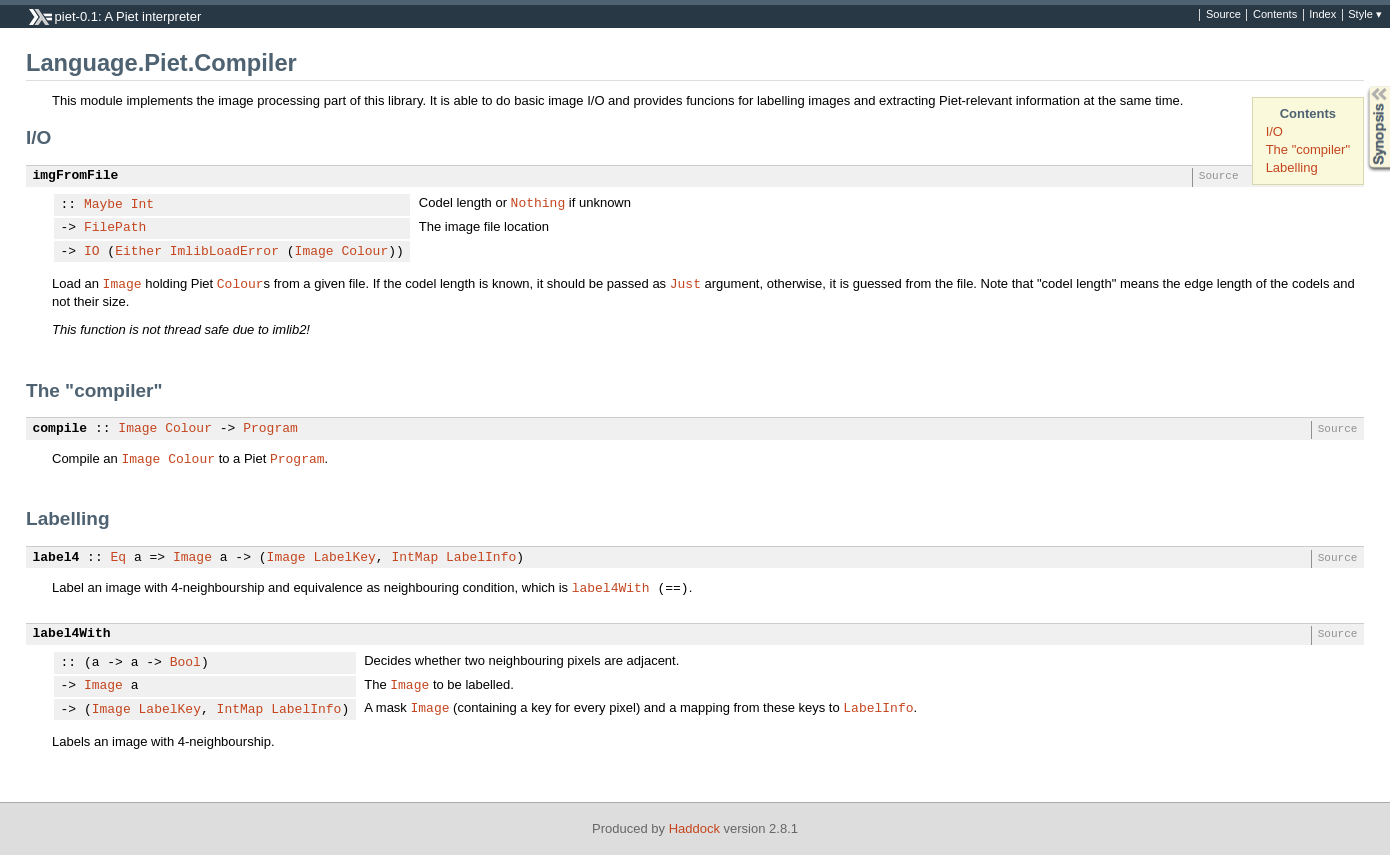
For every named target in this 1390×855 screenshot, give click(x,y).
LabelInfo (481, 558)
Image (314, 252)
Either (138, 252)
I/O (1274, 131)
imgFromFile (76, 176)
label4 (56, 558)
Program (270, 429)
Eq (119, 558)
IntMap (414, 558)
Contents (1275, 15)
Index (1322, 15)
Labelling (1292, 167)
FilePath (115, 228)
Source (1223, 15)
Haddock (694, 828)
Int (142, 205)
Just (685, 283)
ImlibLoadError (224, 252)
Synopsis (1363, 86)
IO (92, 252)
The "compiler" (1308, 149)
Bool (185, 663)
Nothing (538, 202)
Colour (364, 252)
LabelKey (344, 558)
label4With (611, 587)
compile (60, 429)
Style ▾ (1365, 15)
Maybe (103, 205)
